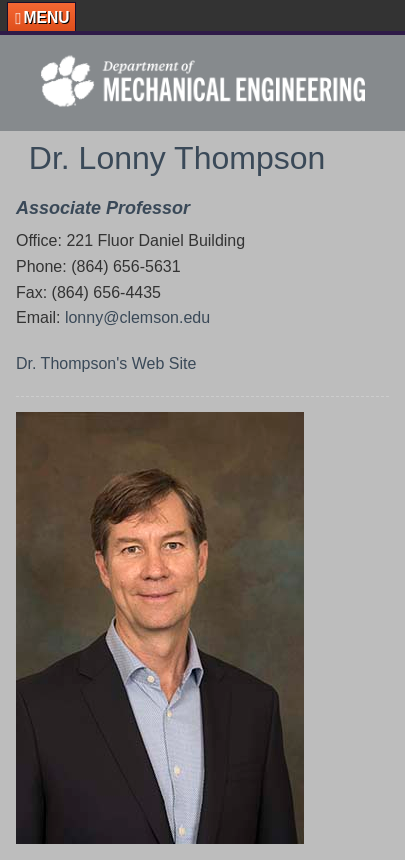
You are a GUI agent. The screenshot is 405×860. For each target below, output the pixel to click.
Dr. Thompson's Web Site (106, 363)
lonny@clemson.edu (137, 317)
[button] (41, 17)
